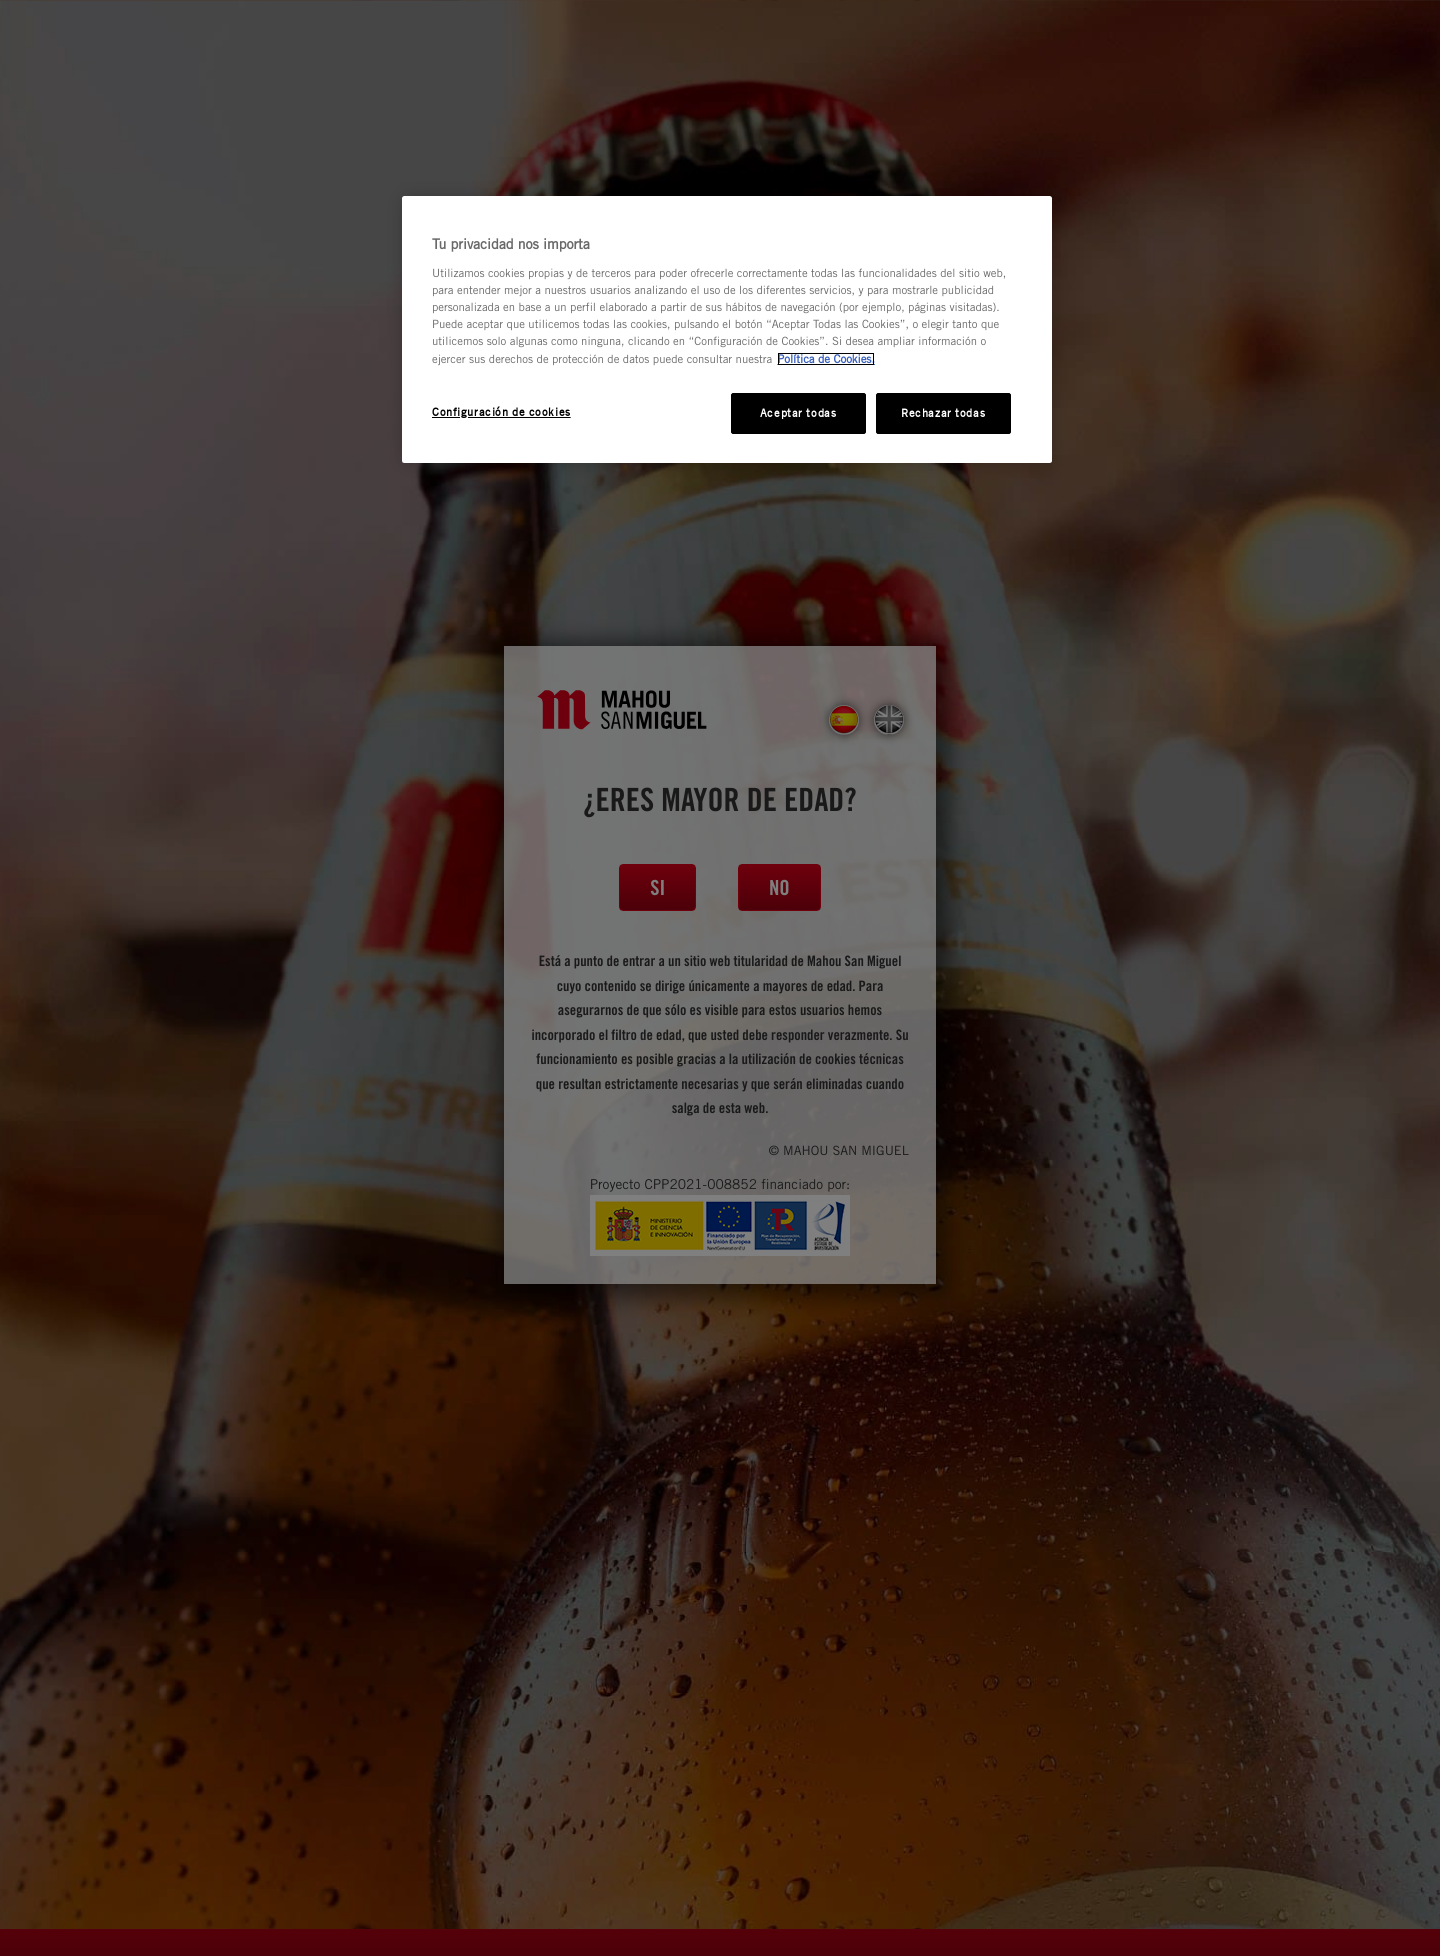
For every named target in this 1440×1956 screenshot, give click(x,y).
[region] (727, 330)
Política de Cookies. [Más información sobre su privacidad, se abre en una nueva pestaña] (826, 359)
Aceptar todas (798, 413)
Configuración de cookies (501, 412)
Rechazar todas (943, 413)
